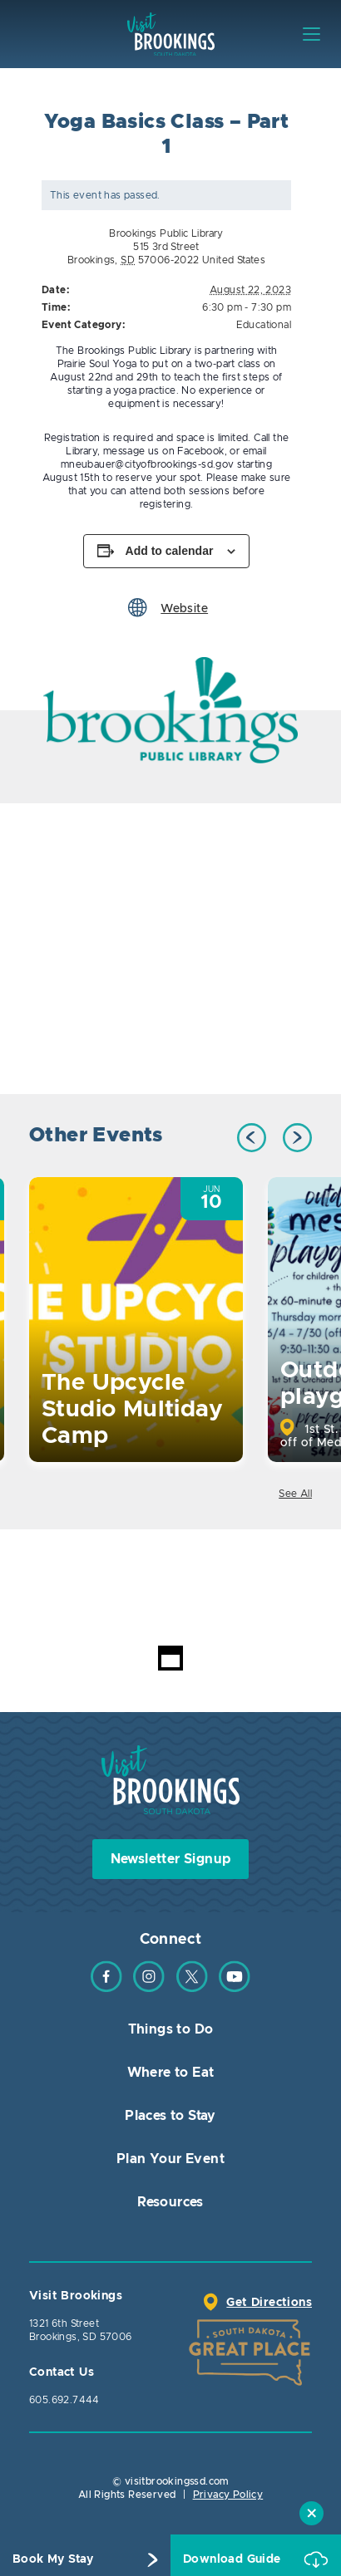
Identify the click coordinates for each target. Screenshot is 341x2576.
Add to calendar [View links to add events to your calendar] (170, 550)
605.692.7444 (64, 2400)
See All (295, 1494)
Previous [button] (251, 1137)
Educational (263, 325)
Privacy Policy (228, 2495)
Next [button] (297, 1137)
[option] (170, 710)
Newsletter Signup (171, 1859)
